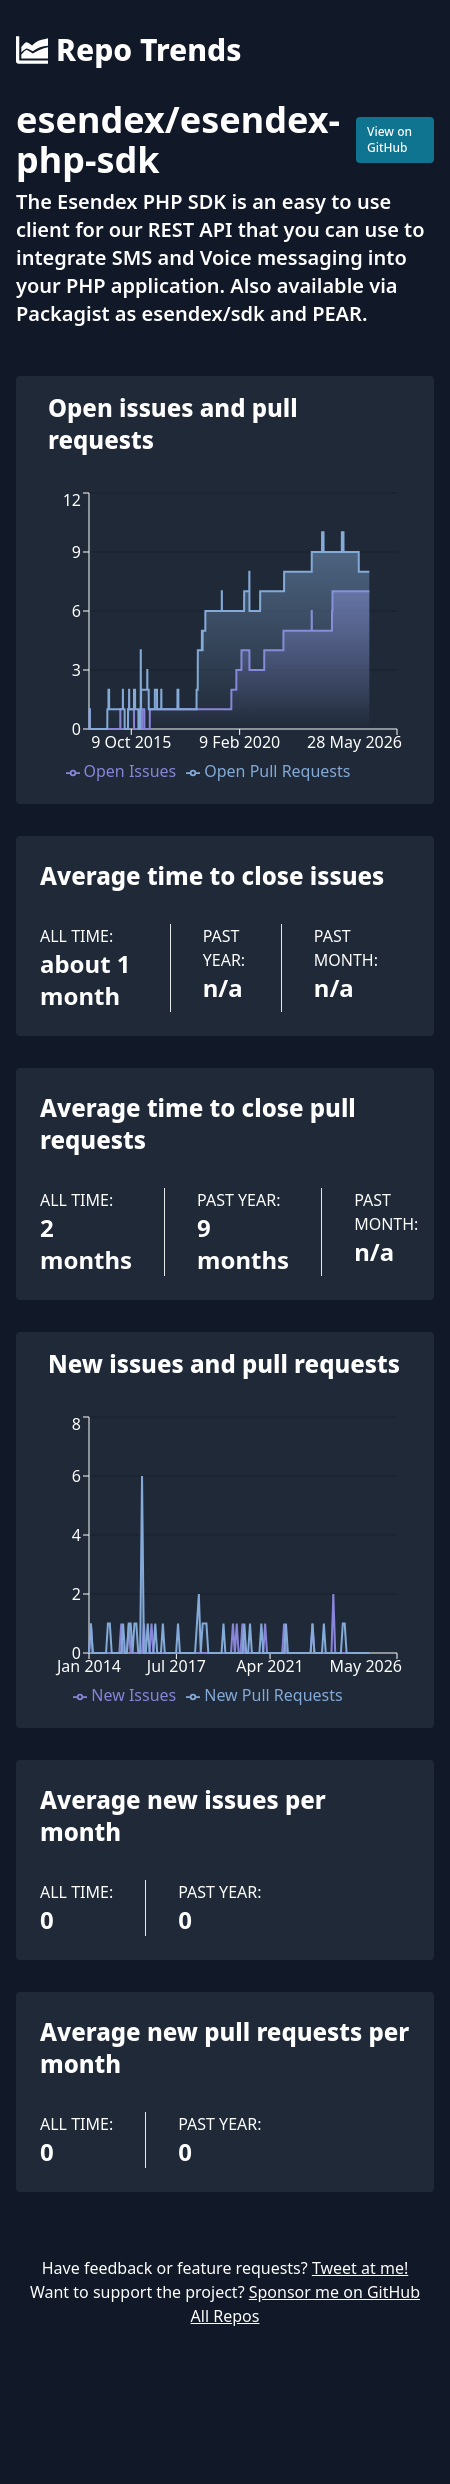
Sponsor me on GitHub (334, 2292)
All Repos (225, 2316)
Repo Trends (128, 50)
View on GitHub (389, 139)
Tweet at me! (360, 2268)
